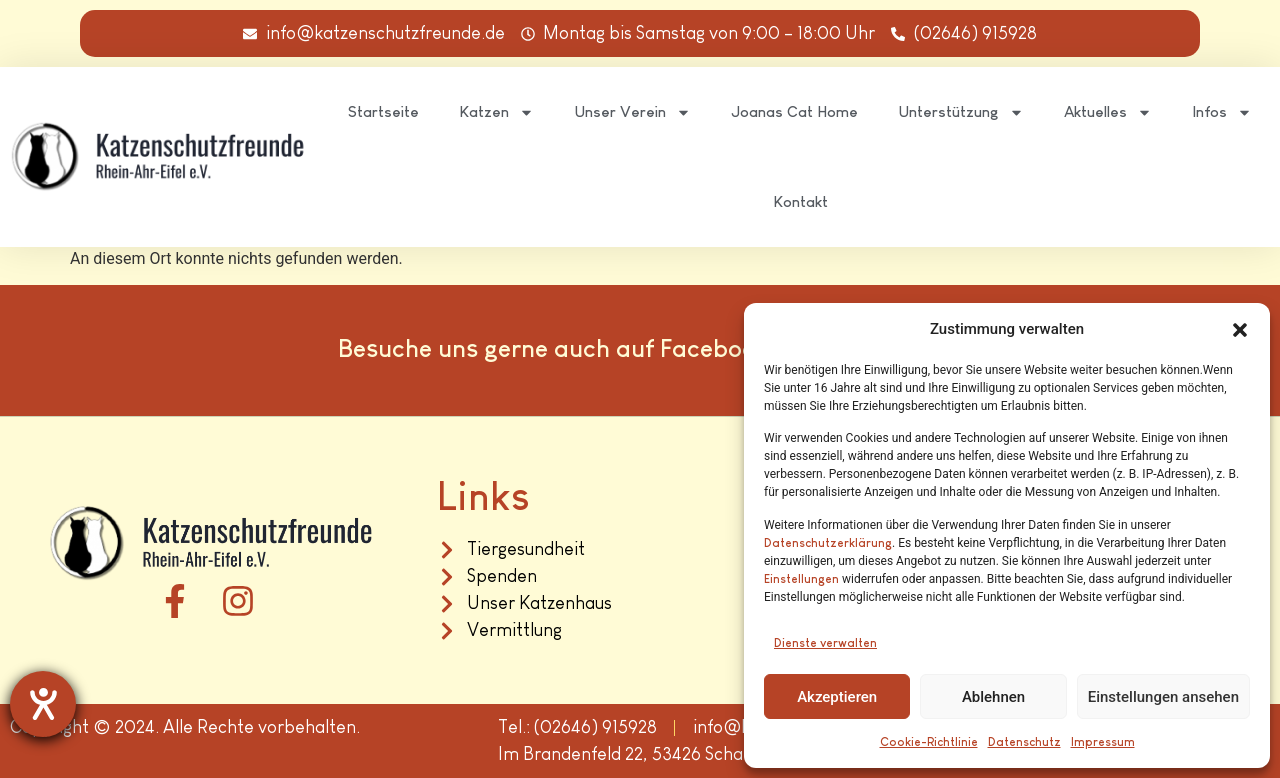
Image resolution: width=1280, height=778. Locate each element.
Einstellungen (801, 579)
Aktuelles (1108, 112)
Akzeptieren (837, 697)
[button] (1240, 330)
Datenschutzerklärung (828, 543)
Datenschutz (1024, 742)
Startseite (383, 111)
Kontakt (800, 201)
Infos (1222, 112)
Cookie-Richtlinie (929, 742)
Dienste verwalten (825, 643)
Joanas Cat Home (794, 111)
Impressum (1103, 742)
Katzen (496, 112)
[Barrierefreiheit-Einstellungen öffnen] (43, 704)
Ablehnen (993, 697)
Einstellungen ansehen (1163, 697)
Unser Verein (632, 112)
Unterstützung (961, 112)
